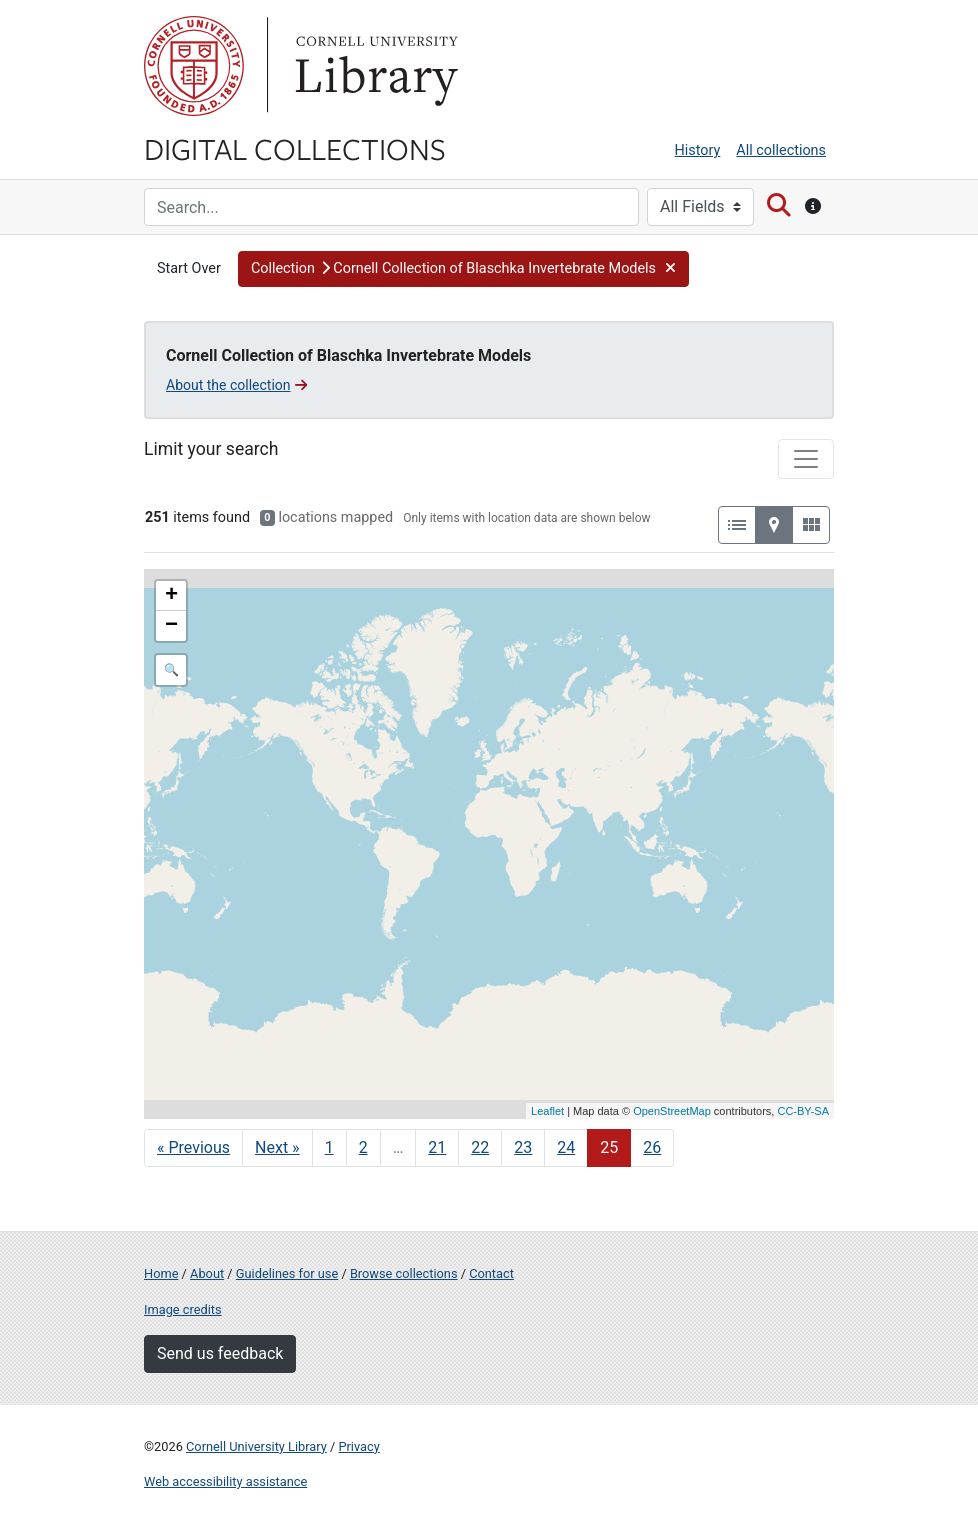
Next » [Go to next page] (277, 1147)
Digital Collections (295, 148)
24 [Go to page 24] (566, 1147)
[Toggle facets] (806, 459)
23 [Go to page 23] (523, 1147)
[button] (463, 269)
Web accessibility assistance (225, 1481)
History (698, 150)
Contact (491, 1273)
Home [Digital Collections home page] (161, 1273)
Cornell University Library (256, 1446)
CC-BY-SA (803, 1111)
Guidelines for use (287, 1273)
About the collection (236, 385)
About (207, 1273)
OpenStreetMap (672, 1111)
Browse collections (404, 1273)
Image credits (183, 1309)
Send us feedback (220, 1353)
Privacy (358, 1446)
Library (374, 66)
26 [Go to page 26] (652, 1147)
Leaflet (547, 1111)
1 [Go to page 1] (329, 1147)
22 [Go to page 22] (480, 1147)
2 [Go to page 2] (363, 1147)
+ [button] (171, 596)
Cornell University (194, 66)
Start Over (189, 268)
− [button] (171, 626)
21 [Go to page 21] (437, 1147)
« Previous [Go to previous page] (193, 1147)
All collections (781, 150)
